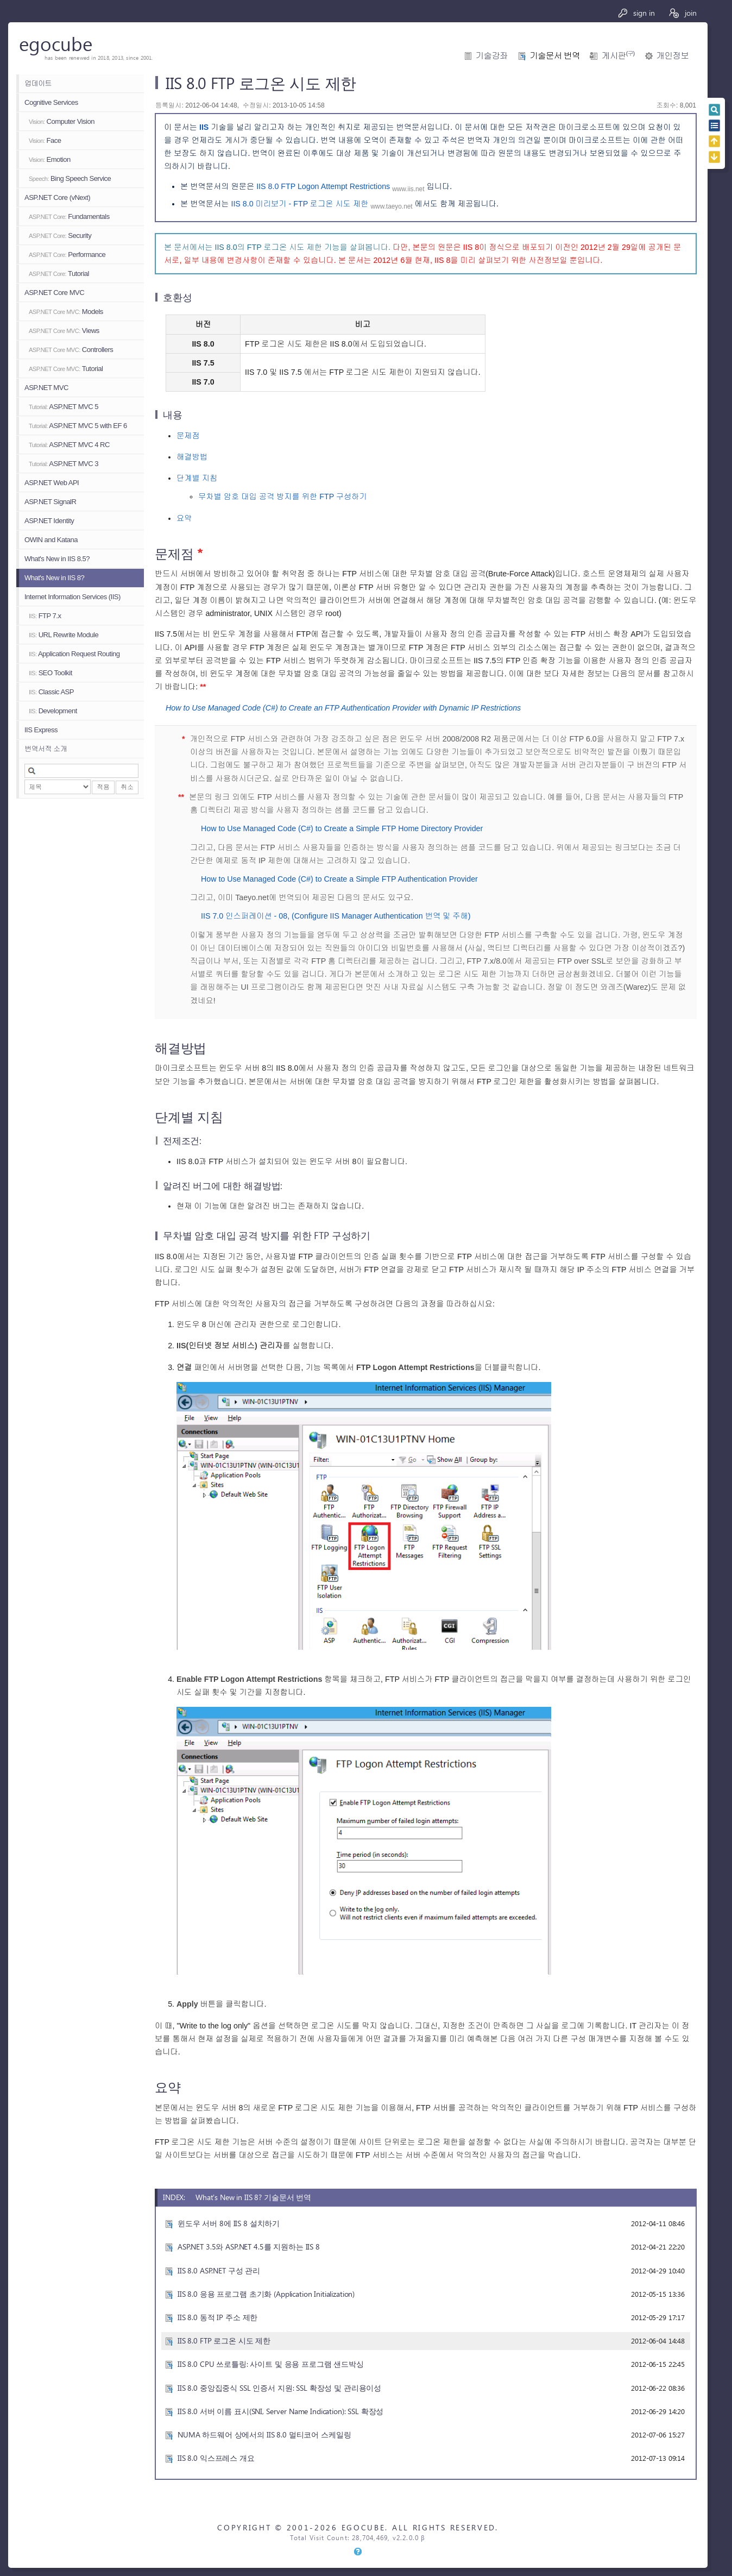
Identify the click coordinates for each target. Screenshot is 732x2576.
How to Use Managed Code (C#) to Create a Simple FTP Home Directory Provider (342, 828)
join (682, 13)
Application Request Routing (74, 654)
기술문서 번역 (554, 55)
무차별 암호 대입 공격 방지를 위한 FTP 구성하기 (282, 496)
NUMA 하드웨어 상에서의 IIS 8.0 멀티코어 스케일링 (264, 2434)
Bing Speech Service (70, 178)
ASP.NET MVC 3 (63, 464)
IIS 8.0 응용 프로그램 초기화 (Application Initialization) (266, 2294)
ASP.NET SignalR (50, 502)
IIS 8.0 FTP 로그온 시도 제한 (224, 2340)
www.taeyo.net (392, 206)
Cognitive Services (51, 102)
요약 (184, 518)
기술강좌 (492, 55)
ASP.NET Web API (51, 483)
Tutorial (59, 273)
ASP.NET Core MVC (54, 292)
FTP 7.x (45, 616)
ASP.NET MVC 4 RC (69, 445)
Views (64, 330)
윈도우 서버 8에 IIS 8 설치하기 (229, 2223)
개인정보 (673, 55)
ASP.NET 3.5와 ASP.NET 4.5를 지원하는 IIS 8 (249, 2246)
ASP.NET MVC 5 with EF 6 (78, 426)
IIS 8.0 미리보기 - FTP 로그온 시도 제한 (299, 203)
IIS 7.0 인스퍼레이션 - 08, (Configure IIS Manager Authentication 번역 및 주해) (336, 916)
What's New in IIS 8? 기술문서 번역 (253, 2197)
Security (60, 235)
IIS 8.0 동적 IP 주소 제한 (217, 2317)
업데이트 (38, 83)
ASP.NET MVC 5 (63, 407)
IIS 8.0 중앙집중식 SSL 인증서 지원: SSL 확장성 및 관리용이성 (279, 2388)
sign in (636, 13)
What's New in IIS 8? (54, 578)
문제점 (188, 435)
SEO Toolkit (50, 673)
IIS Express (41, 730)
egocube (55, 43)
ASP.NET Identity (49, 521)
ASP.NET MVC (46, 388)
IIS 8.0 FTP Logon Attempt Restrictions (323, 186)
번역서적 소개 (45, 749)
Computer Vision (61, 121)
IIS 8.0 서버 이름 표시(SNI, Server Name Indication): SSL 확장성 (280, 2411)
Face (45, 140)
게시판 (618, 55)
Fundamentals (69, 216)
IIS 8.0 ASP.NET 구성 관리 (219, 2270)
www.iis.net (408, 188)
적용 (103, 787)
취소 (127, 787)
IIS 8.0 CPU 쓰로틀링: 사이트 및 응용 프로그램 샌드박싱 (271, 2364)
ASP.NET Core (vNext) (57, 197)
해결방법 (191, 457)
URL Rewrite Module (63, 635)
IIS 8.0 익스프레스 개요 (216, 2458)
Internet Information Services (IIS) (72, 597)
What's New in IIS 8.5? (57, 559)
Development (53, 711)
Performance (67, 254)
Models (66, 311)
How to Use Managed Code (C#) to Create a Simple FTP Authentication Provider (339, 879)
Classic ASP (51, 692)
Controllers (71, 349)
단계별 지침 (196, 478)
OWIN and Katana (51, 540)
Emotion (50, 159)
